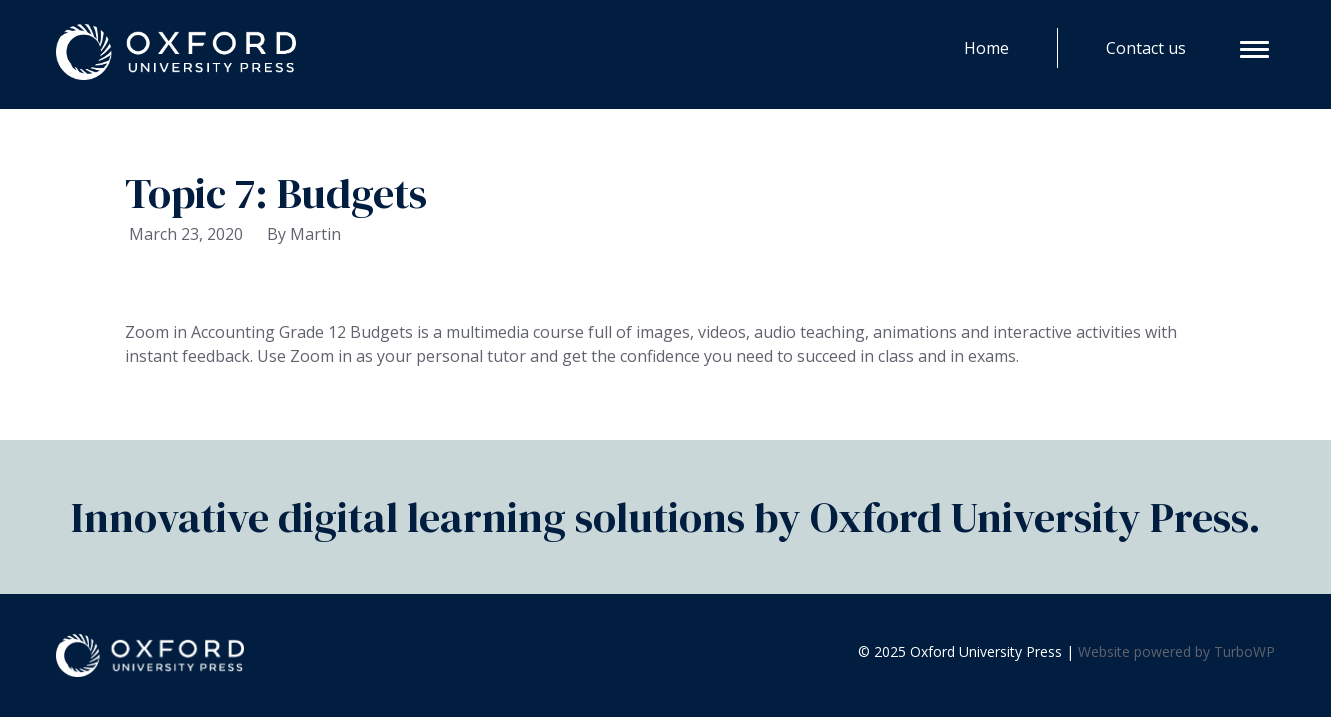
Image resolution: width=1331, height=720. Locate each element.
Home (986, 48)
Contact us (1146, 48)
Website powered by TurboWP (1176, 651)
